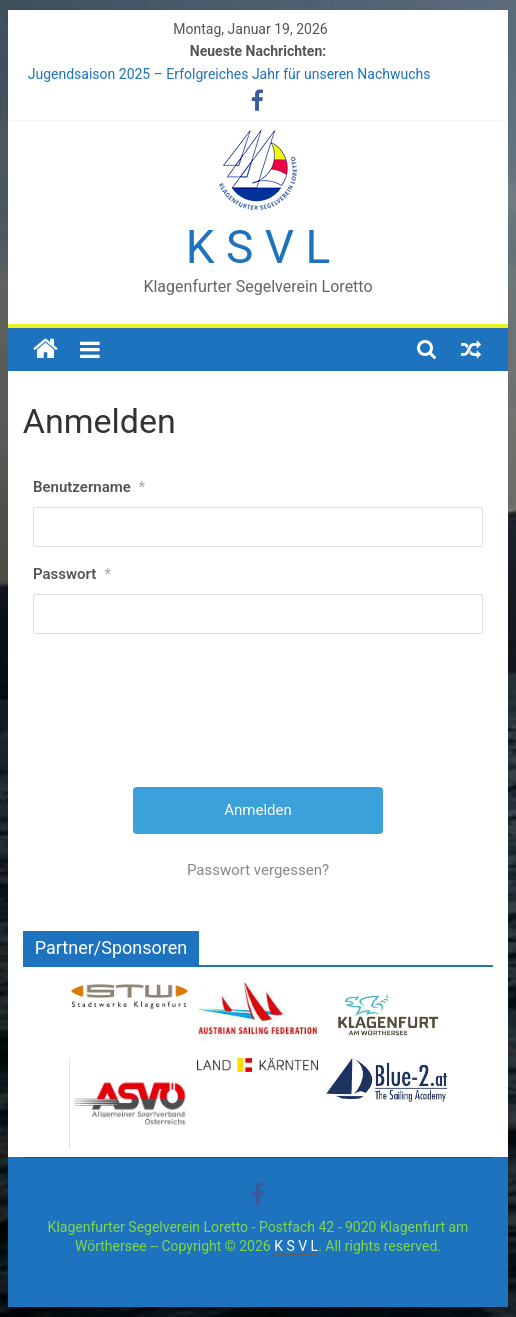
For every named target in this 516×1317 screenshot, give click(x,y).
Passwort (72, 574)
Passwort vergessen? (258, 870)
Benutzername (89, 487)
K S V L (258, 247)
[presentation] (260, 718)
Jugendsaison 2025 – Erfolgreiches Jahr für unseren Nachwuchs (229, 74)
